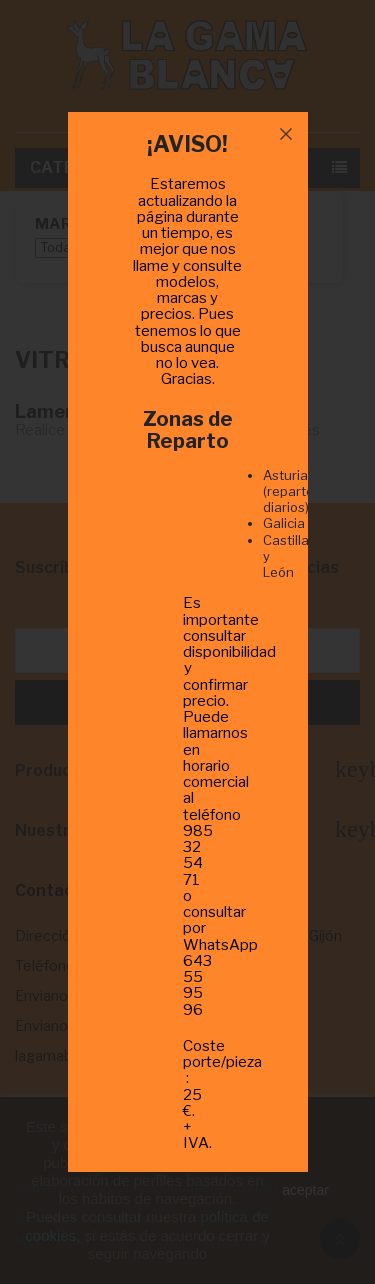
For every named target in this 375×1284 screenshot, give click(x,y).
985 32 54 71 (198, 855)
